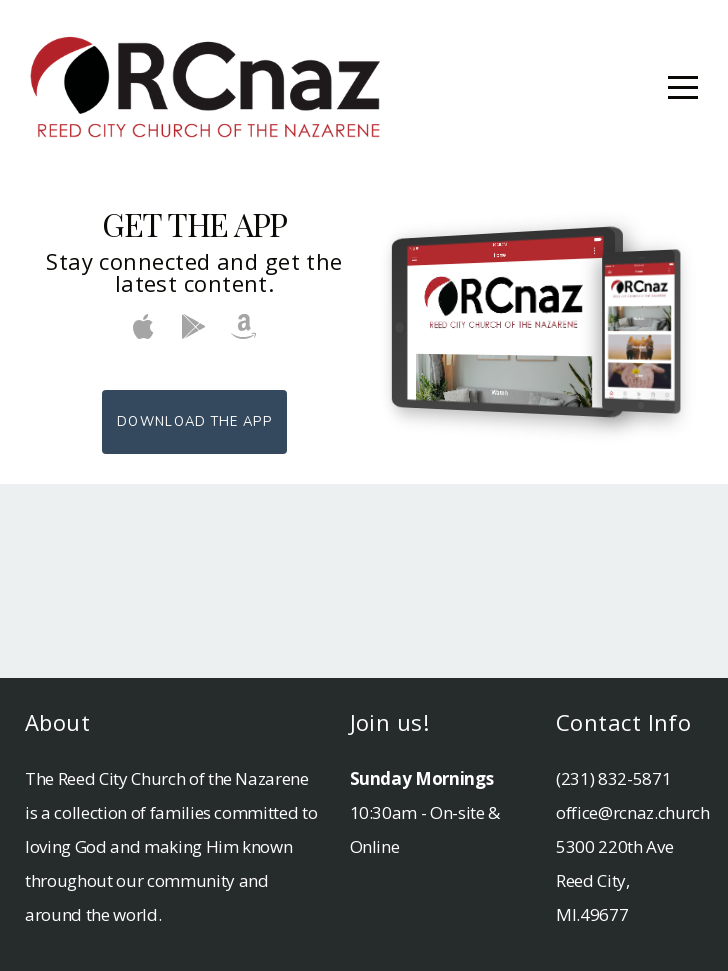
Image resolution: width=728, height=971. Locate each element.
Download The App (194, 422)
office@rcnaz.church (633, 812)
